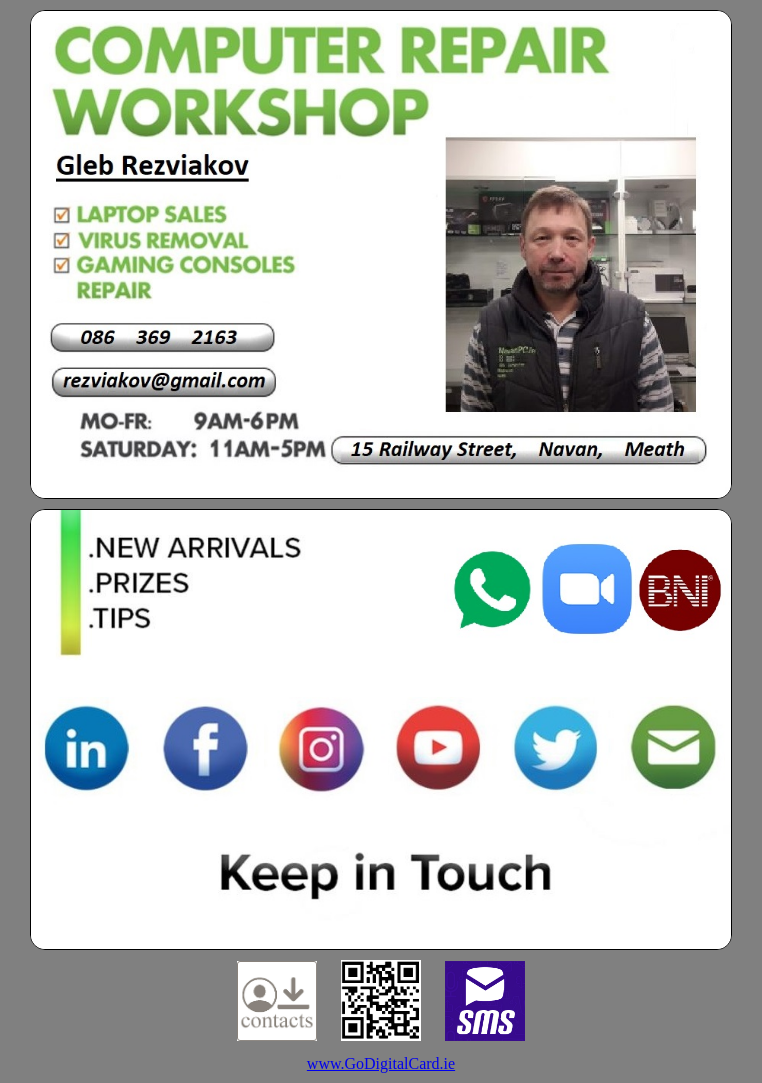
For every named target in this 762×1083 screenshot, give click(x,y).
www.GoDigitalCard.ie (381, 1063)
